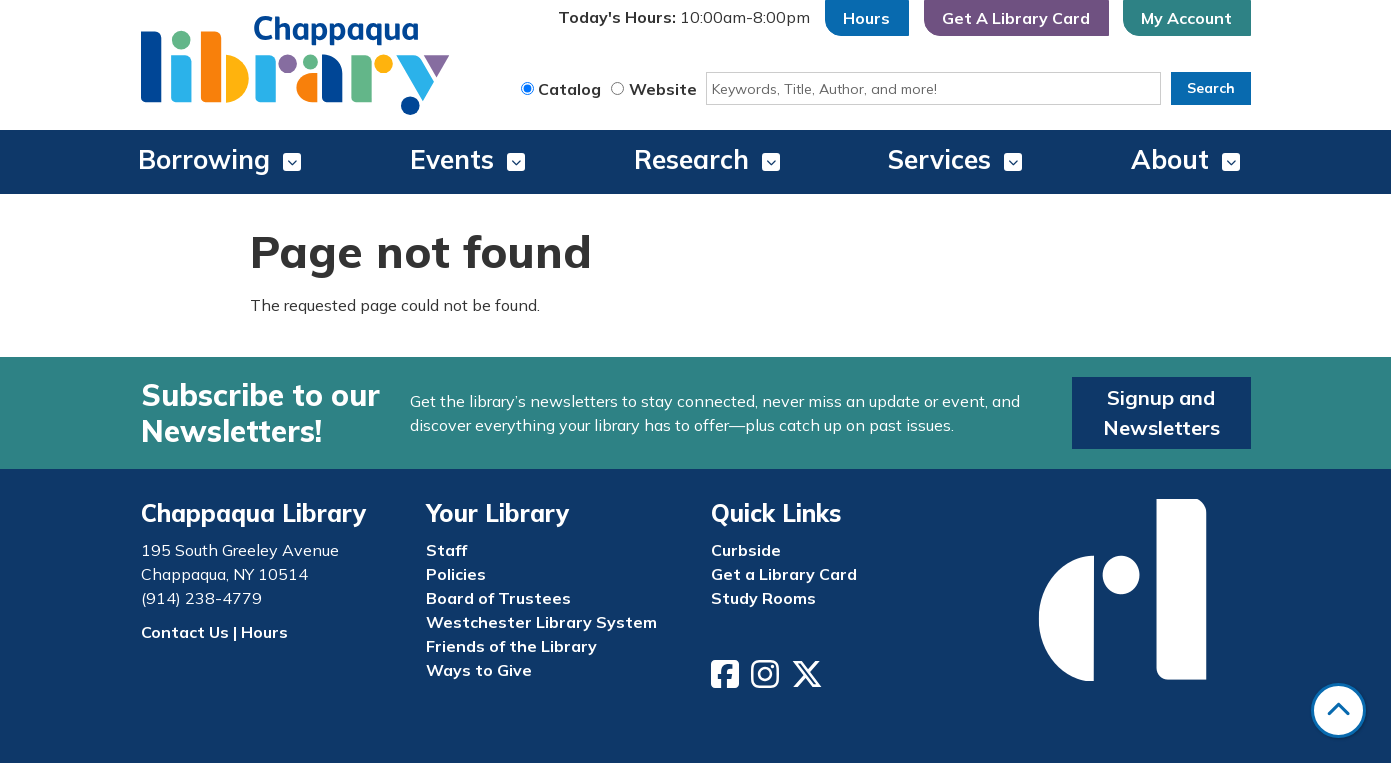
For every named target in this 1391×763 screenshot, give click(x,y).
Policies (456, 574)
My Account (1186, 18)
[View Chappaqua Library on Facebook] (727, 680)
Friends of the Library (511, 646)
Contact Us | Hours (214, 632)
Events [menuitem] (452, 159)
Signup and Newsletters (1161, 412)
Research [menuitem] (691, 159)
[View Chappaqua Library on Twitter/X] (809, 680)
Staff (446, 550)
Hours (866, 18)
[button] (684, 18)
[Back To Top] (1338, 710)
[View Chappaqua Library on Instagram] (767, 680)
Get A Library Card (1016, 18)
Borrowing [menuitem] (204, 159)
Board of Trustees (498, 598)
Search (1211, 88)
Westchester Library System (541, 622)
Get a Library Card (784, 574)
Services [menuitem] (939, 159)
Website (663, 89)
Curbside (746, 550)
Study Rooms (763, 598)
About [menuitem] (1170, 159)
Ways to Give (479, 670)
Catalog (569, 89)
